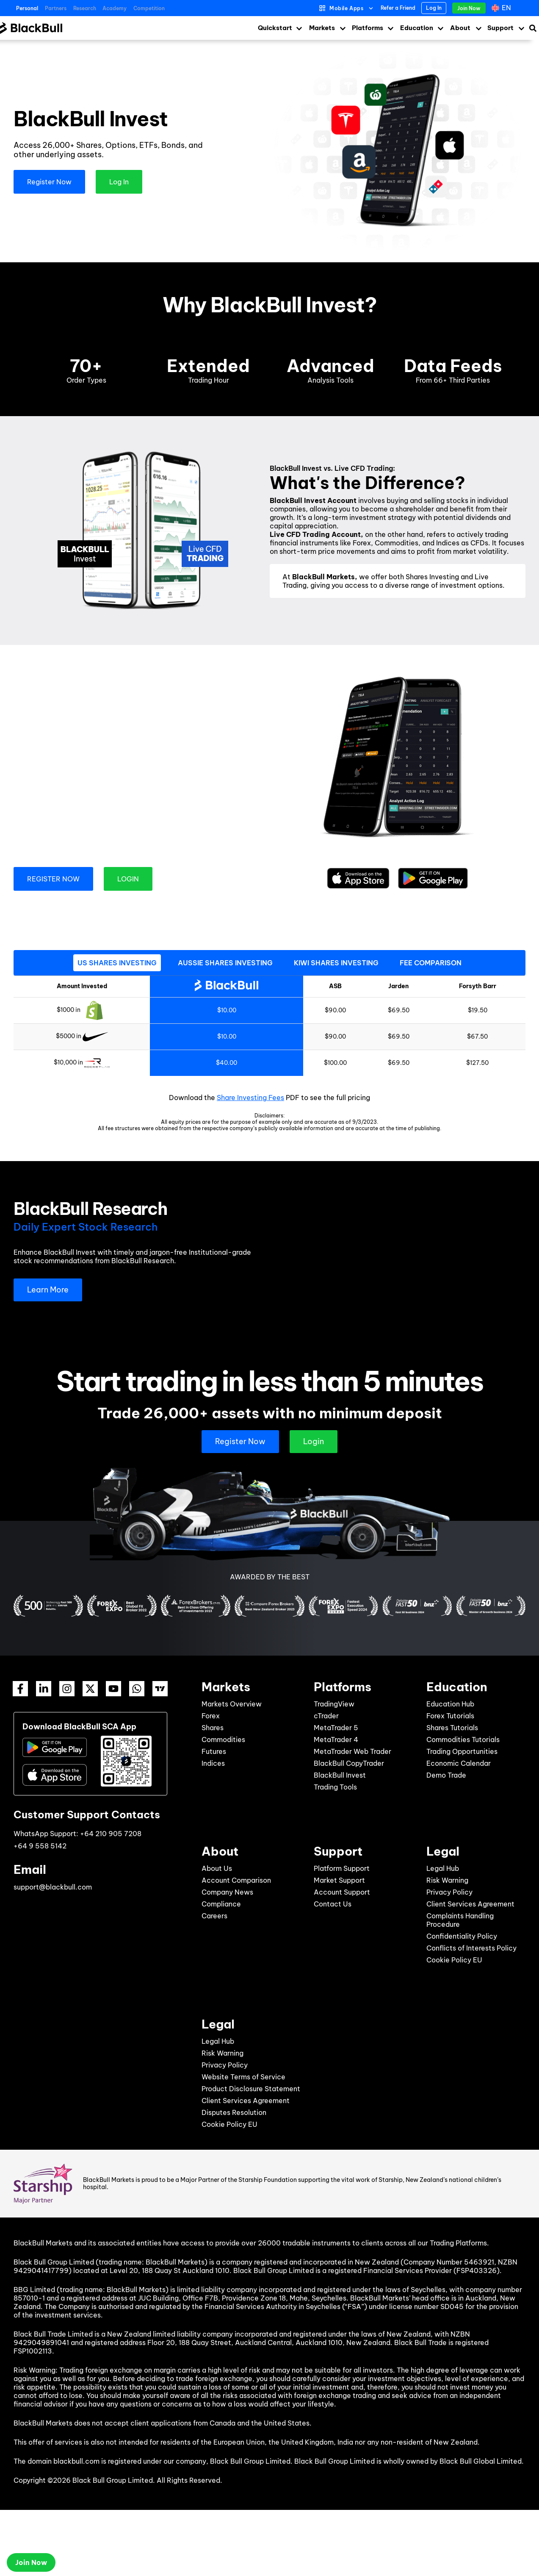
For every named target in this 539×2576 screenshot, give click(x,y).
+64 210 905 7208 (110, 1833)
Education (416, 28)
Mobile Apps (346, 8)
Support (500, 28)
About (460, 28)
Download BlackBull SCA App (79, 1726)
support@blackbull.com (53, 1887)
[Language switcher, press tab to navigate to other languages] (502, 8)
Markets (322, 28)
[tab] (117, 962)
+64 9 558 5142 (40, 1846)
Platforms (367, 28)
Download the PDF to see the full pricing (269, 1097)
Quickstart (275, 28)
